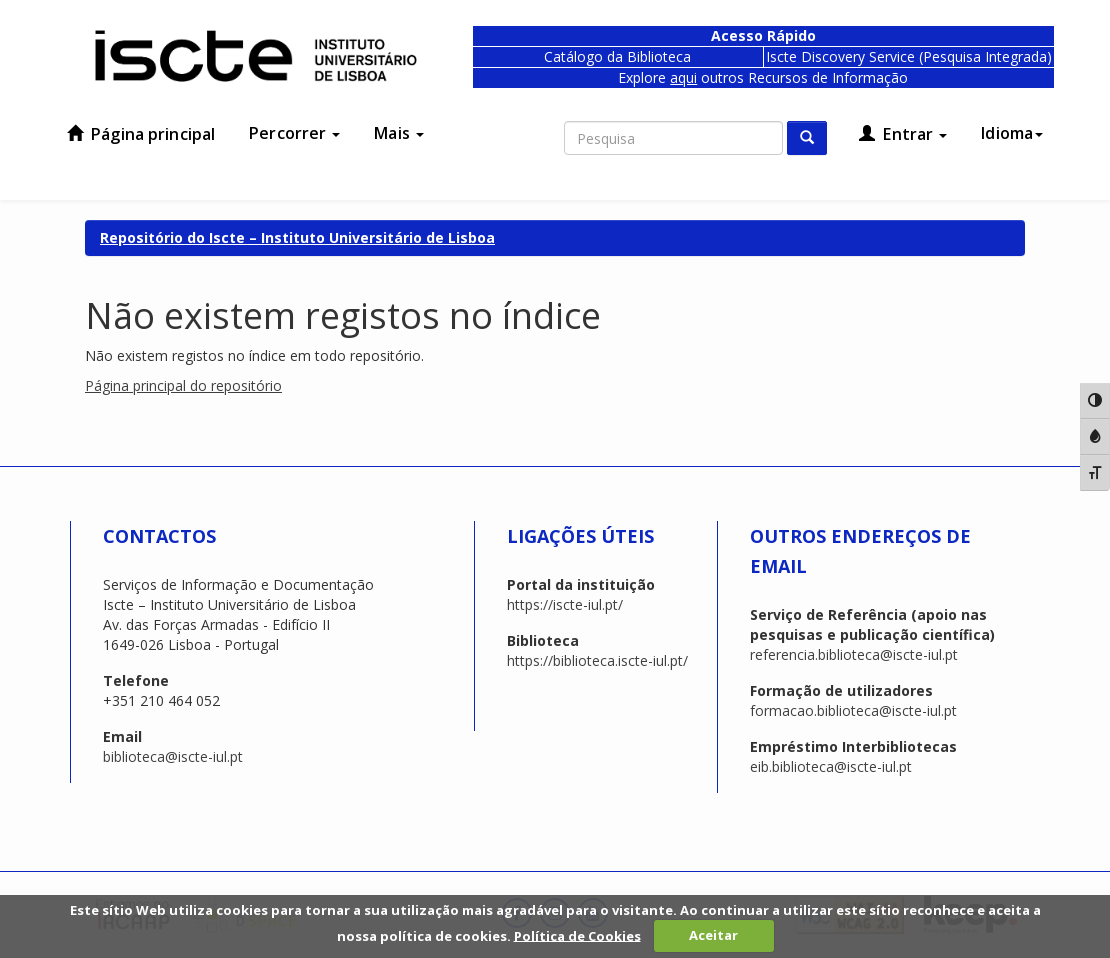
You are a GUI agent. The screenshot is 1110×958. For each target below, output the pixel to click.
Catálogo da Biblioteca (617, 56)
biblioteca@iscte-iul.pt (173, 756)
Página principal (141, 134)
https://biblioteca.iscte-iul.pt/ (597, 660)
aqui (683, 77)
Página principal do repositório (183, 385)
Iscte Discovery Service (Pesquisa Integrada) (909, 56)
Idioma (1012, 133)
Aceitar (713, 935)
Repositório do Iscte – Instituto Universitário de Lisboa (297, 237)
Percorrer (294, 133)
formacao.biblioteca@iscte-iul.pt (853, 710)
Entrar (903, 134)
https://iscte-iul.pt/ (565, 604)
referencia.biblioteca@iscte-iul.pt (854, 654)
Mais (399, 133)
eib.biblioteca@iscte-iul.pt (831, 766)
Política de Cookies (577, 935)
